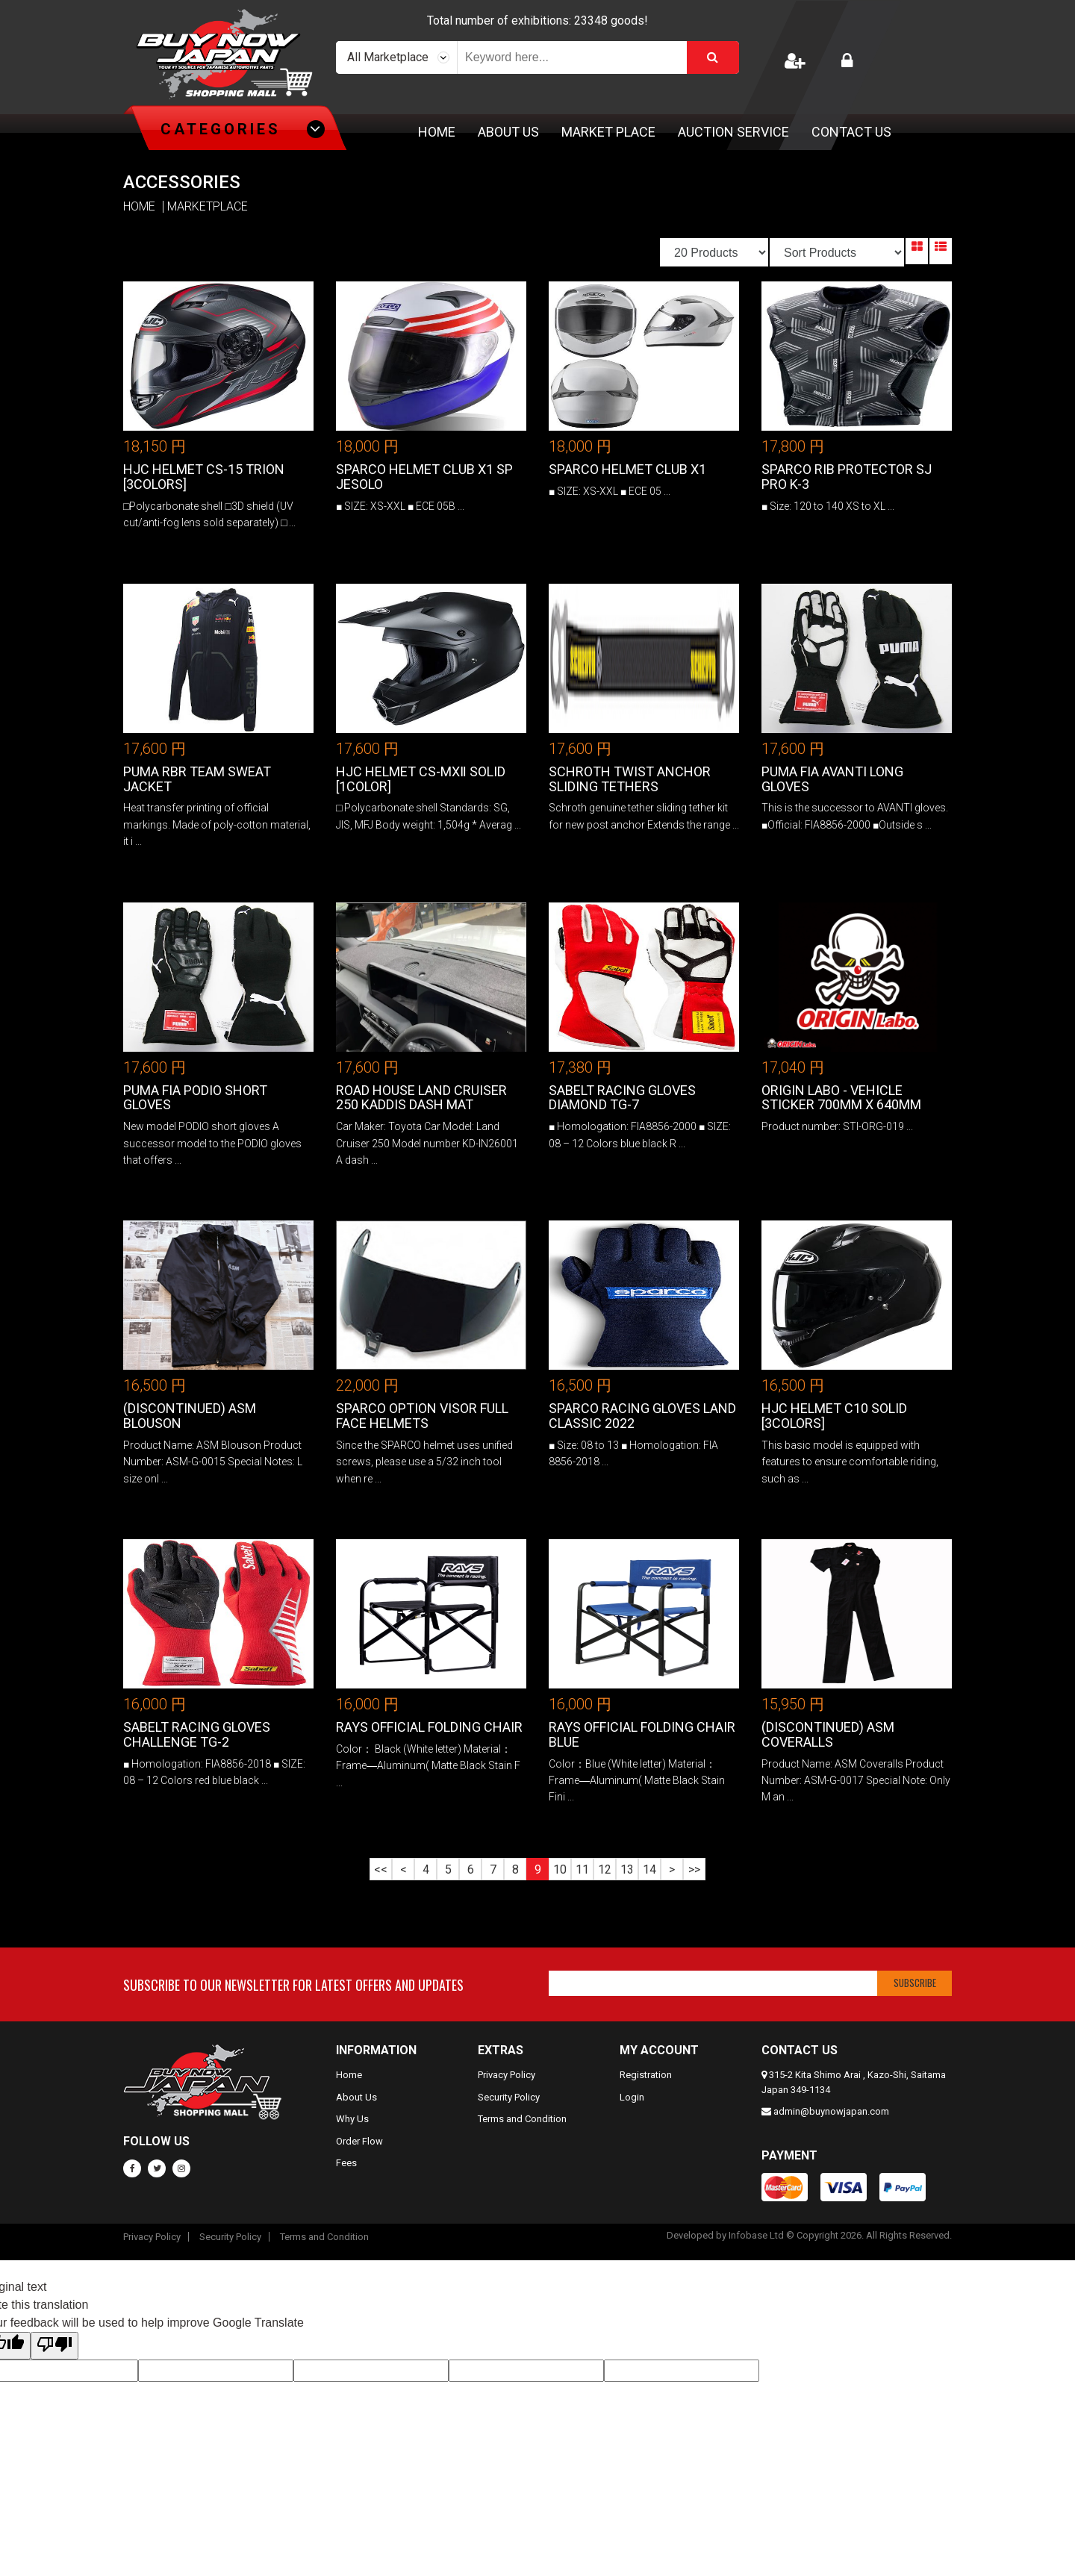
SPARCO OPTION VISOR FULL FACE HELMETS (422, 1415)
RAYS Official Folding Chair (429, 1727)
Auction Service (733, 132)
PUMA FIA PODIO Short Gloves (195, 1097)
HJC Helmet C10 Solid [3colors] (834, 1415)
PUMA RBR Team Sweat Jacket (197, 779)
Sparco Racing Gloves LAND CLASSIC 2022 (642, 1415)
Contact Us (851, 132)
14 (649, 1869)
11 (582, 1869)
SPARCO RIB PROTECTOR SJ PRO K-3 (846, 476)
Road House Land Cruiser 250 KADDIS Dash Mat (421, 1097)
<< (380, 1869)
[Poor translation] (54, 2346)
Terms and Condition (522, 2118)
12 (604, 1869)
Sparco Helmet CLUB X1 (627, 469)
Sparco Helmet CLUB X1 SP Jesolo (424, 476)
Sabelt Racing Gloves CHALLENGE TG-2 (196, 1734)
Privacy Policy (506, 2074)
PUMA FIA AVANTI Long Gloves (832, 779)
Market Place (608, 132)
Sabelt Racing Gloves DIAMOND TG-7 (622, 1097)
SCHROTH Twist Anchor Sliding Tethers (630, 779)
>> (694, 1869)
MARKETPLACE (207, 207)
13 (627, 1869)
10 (560, 1869)
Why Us (352, 2118)
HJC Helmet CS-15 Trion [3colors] (203, 476)
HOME (139, 207)
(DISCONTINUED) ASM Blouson (189, 1415)
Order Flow (359, 2141)
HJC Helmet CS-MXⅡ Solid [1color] (420, 779)
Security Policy (509, 2097)
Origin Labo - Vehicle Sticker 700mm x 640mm (841, 1097)
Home (436, 132)
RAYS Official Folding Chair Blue (642, 1734)
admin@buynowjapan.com (831, 2111)
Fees (346, 2162)
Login (632, 2097)
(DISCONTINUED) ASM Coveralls (827, 1734)
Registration (646, 2074)
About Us (508, 132)
